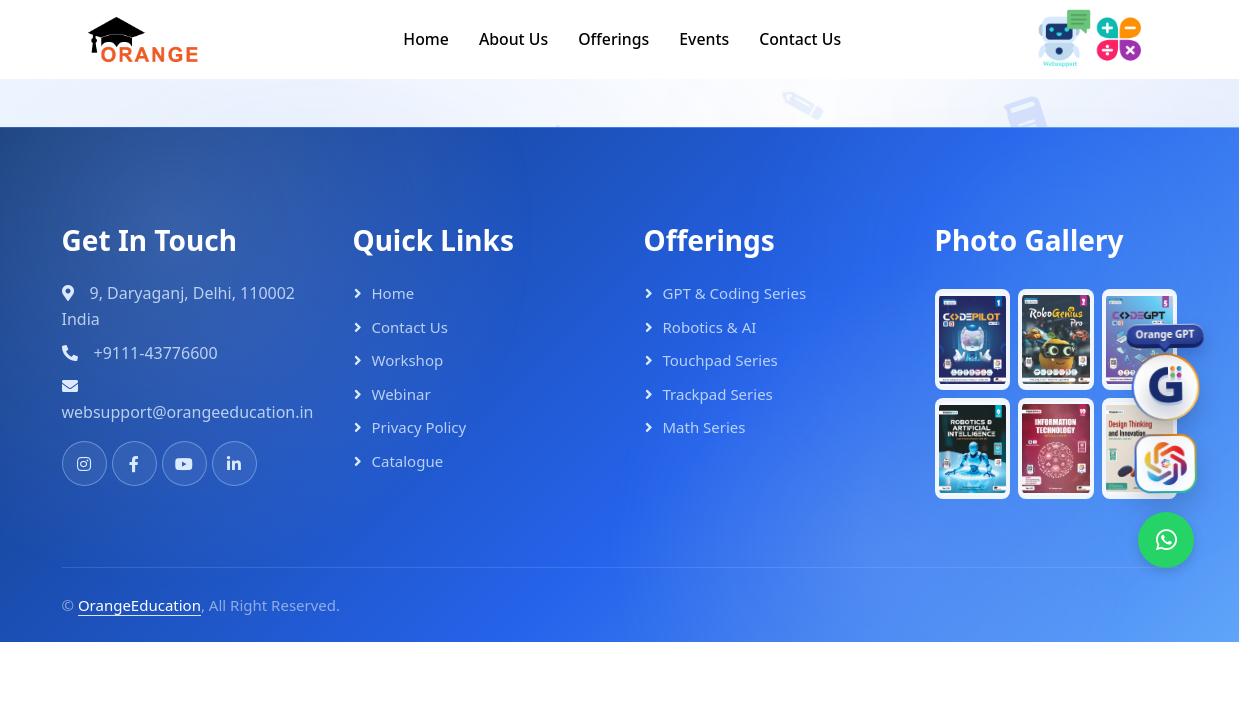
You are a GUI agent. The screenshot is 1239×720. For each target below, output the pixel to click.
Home (424, 37)
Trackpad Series (718, 391)
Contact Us (801, 37)
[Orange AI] (1164, 461)
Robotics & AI (710, 324)
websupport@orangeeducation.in (188, 409)
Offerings (614, 37)
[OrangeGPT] (1164, 383)
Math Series (704, 424)
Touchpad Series (720, 357)
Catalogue (408, 458)
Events (705, 37)
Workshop (408, 357)
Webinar (401, 391)
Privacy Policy (419, 424)
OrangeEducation (139, 602)
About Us (513, 37)
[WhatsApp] (1165, 538)
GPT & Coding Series (735, 290)
